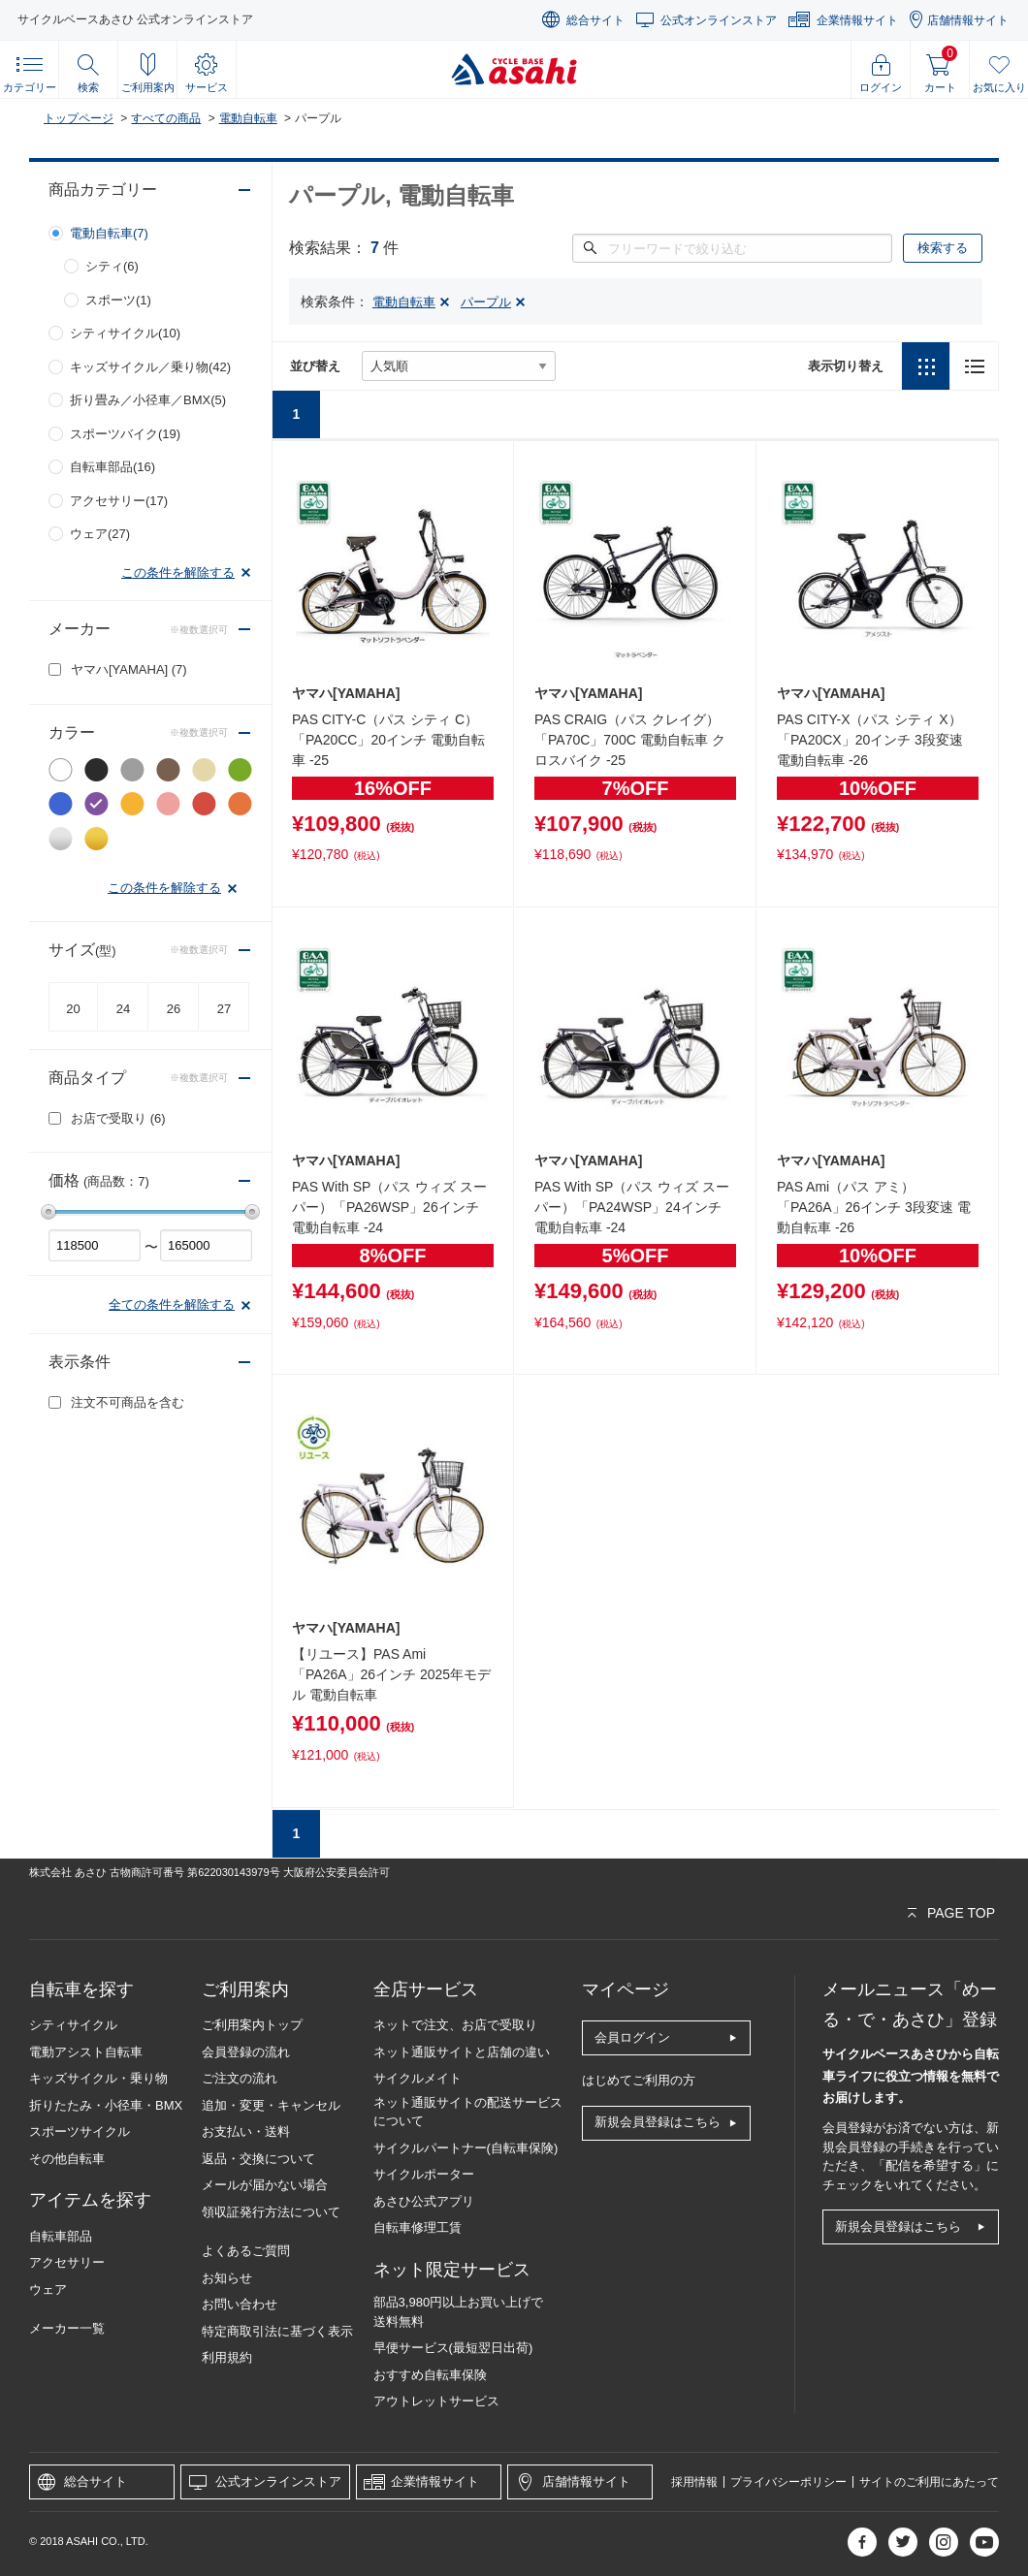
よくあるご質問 (246, 2250)
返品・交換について (258, 2158)
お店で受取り (118, 1118)
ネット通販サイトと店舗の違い (461, 2052)
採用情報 (694, 2482)
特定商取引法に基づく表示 (277, 2331)
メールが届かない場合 (265, 2185)
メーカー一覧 (67, 2328)
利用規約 (227, 2357)
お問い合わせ (239, 2304)
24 (123, 1009)
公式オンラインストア (718, 20)
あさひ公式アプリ (423, 2201)
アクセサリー (67, 2262)
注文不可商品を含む (127, 1402)
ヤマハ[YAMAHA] (129, 669)
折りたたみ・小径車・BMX (105, 2105)
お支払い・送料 (246, 2131)
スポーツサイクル (79, 2131)
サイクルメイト (417, 2078)
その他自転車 (67, 2158)
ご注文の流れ (239, 2078)
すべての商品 (166, 118)
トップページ (78, 118)
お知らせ (227, 2278)
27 (224, 1009)
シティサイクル (73, 2025)
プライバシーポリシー (788, 2482)
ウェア (48, 2289)
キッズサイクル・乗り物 (98, 2078)
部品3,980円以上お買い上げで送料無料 (458, 2312)
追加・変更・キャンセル (271, 2105)
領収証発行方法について (271, 2212)
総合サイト (595, 20)
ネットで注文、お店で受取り (455, 2025)
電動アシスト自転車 (86, 2052)
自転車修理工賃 (417, 2227)
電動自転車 (248, 118)
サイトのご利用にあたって (929, 2482)
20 (73, 1009)
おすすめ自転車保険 (430, 2375)
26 (173, 1009)
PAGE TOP (961, 1913)
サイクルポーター (423, 2174)
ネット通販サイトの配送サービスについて (467, 2112)
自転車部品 (60, 2236)
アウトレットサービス (436, 2401)
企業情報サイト (857, 20)
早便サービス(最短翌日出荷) (453, 2347)
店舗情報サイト (968, 20)
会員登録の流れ (246, 2052)
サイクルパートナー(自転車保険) (466, 2148)
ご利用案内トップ (252, 2025)
